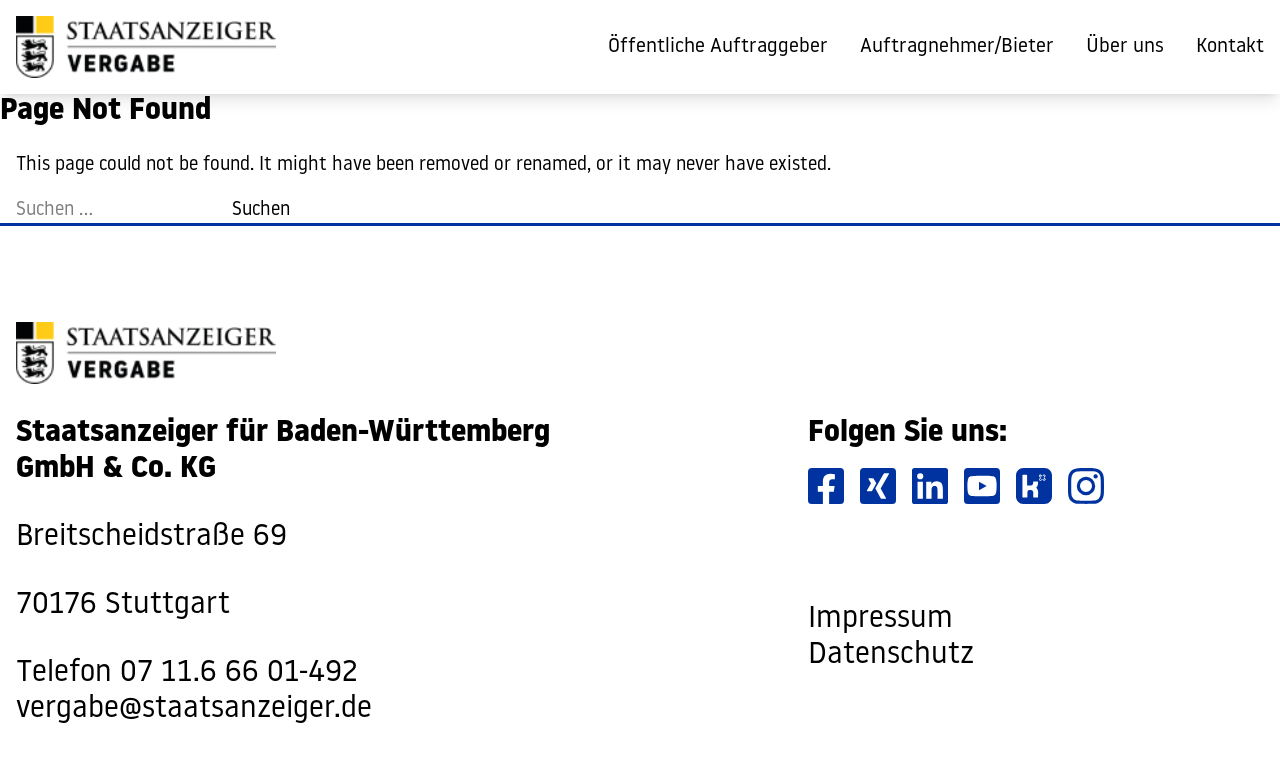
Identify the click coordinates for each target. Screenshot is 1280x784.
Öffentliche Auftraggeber (718, 47)
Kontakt (1230, 47)
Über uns (1125, 47)
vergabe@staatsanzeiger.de (194, 709)
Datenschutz (891, 655)
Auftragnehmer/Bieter (957, 47)
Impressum (880, 619)
